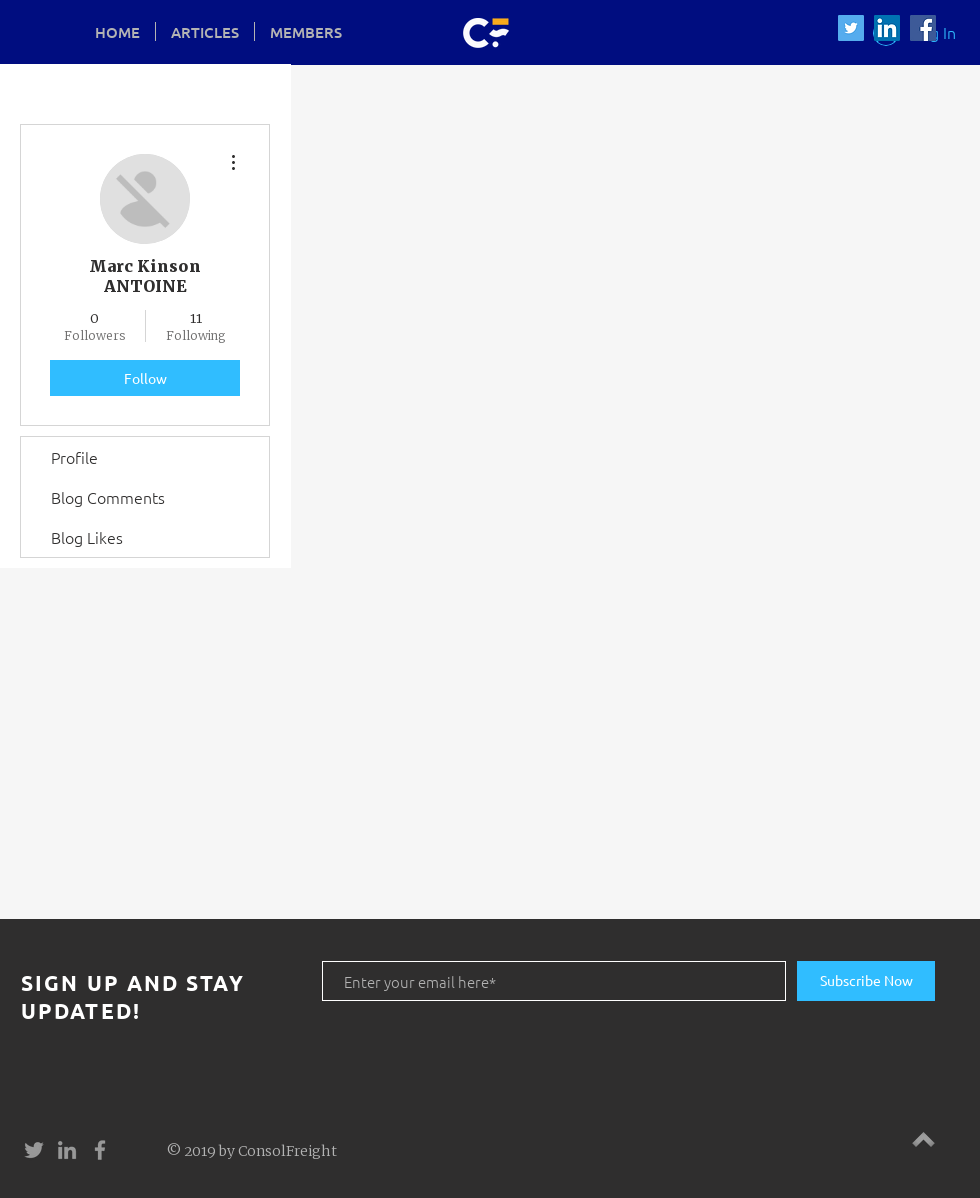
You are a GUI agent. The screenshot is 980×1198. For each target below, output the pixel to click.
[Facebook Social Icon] (923, 28)
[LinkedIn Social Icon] (887, 28)
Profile (74, 457)
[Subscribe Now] (866, 981)
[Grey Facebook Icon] (100, 1150)
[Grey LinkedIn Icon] (67, 1150)
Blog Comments (108, 497)
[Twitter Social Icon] (851, 28)
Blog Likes (87, 537)
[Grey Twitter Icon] (34, 1150)
